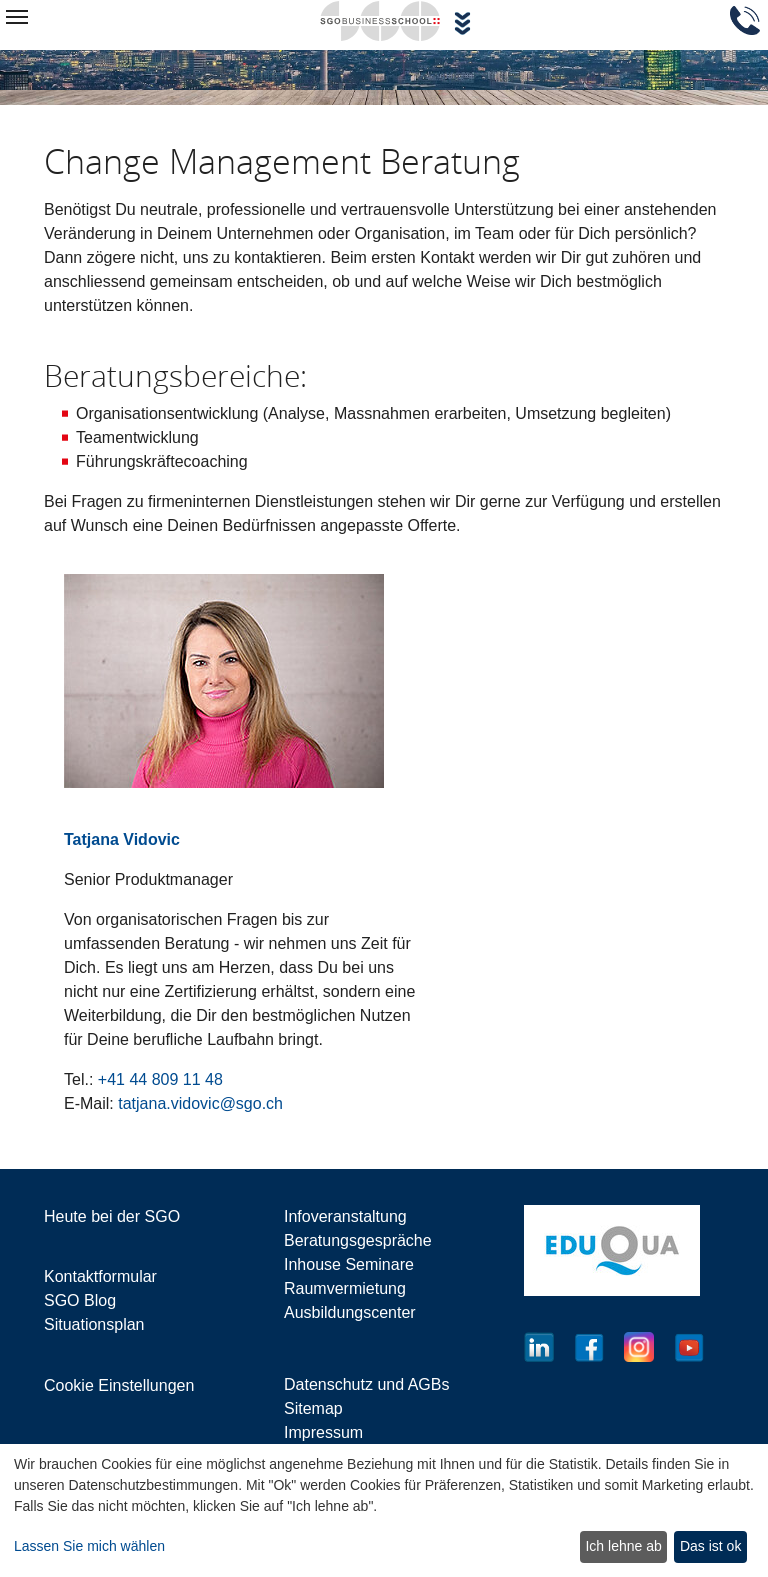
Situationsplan (94, 1324)
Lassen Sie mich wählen (89, 1546)
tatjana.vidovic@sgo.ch (200, 1103)
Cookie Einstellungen (119, 1385)
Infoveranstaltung (345, 1216)
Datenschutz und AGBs (366, 1384)
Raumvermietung (345, 1288)
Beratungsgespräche (358, 1240)
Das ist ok (710, 1546)
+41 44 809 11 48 (160, 1079)
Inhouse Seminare (349, 1264)
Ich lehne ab (623, 1546)
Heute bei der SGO (112, 1216)
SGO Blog (80, 1300)
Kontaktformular (100, 1276)
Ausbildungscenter (350, 1312)
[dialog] (384, 1510)
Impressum (323, 1432)
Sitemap (313, 1408)
